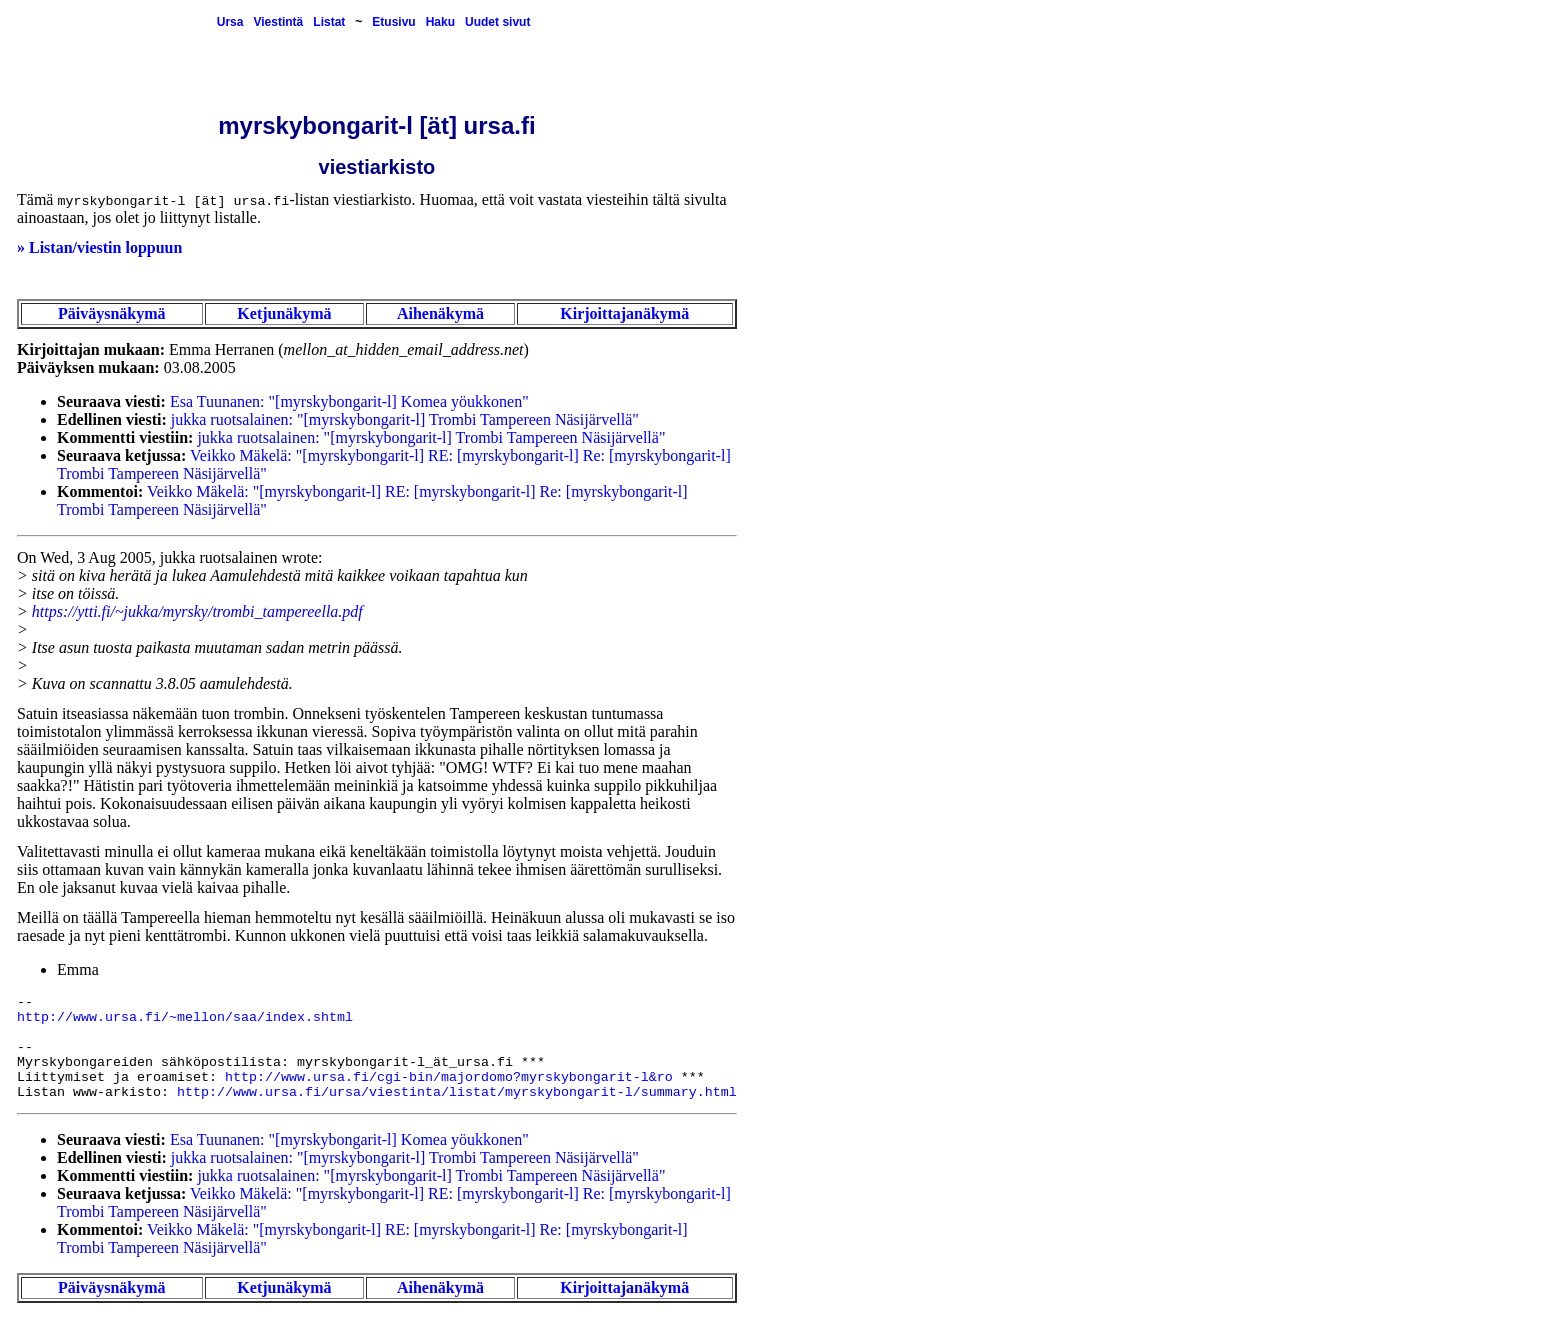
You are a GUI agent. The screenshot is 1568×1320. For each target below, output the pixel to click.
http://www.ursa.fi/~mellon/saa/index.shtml (185, 1017)
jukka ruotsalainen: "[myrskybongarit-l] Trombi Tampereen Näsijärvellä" (405, 419)
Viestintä (278, 22)
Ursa (230, 22)
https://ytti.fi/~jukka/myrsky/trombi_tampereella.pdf (197, 611)
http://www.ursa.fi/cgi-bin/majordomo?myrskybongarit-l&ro (449, 1077)
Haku (440, 22)
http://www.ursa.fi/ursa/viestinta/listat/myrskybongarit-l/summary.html (457, 1092)
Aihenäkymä (440, 313)
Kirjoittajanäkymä (624, 313)
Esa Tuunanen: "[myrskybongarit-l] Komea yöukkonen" (349, 401)
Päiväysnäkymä (112, 313)
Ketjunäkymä (284, 313)
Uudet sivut (497, 22)
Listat (329, 22)
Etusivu (393, 22)
